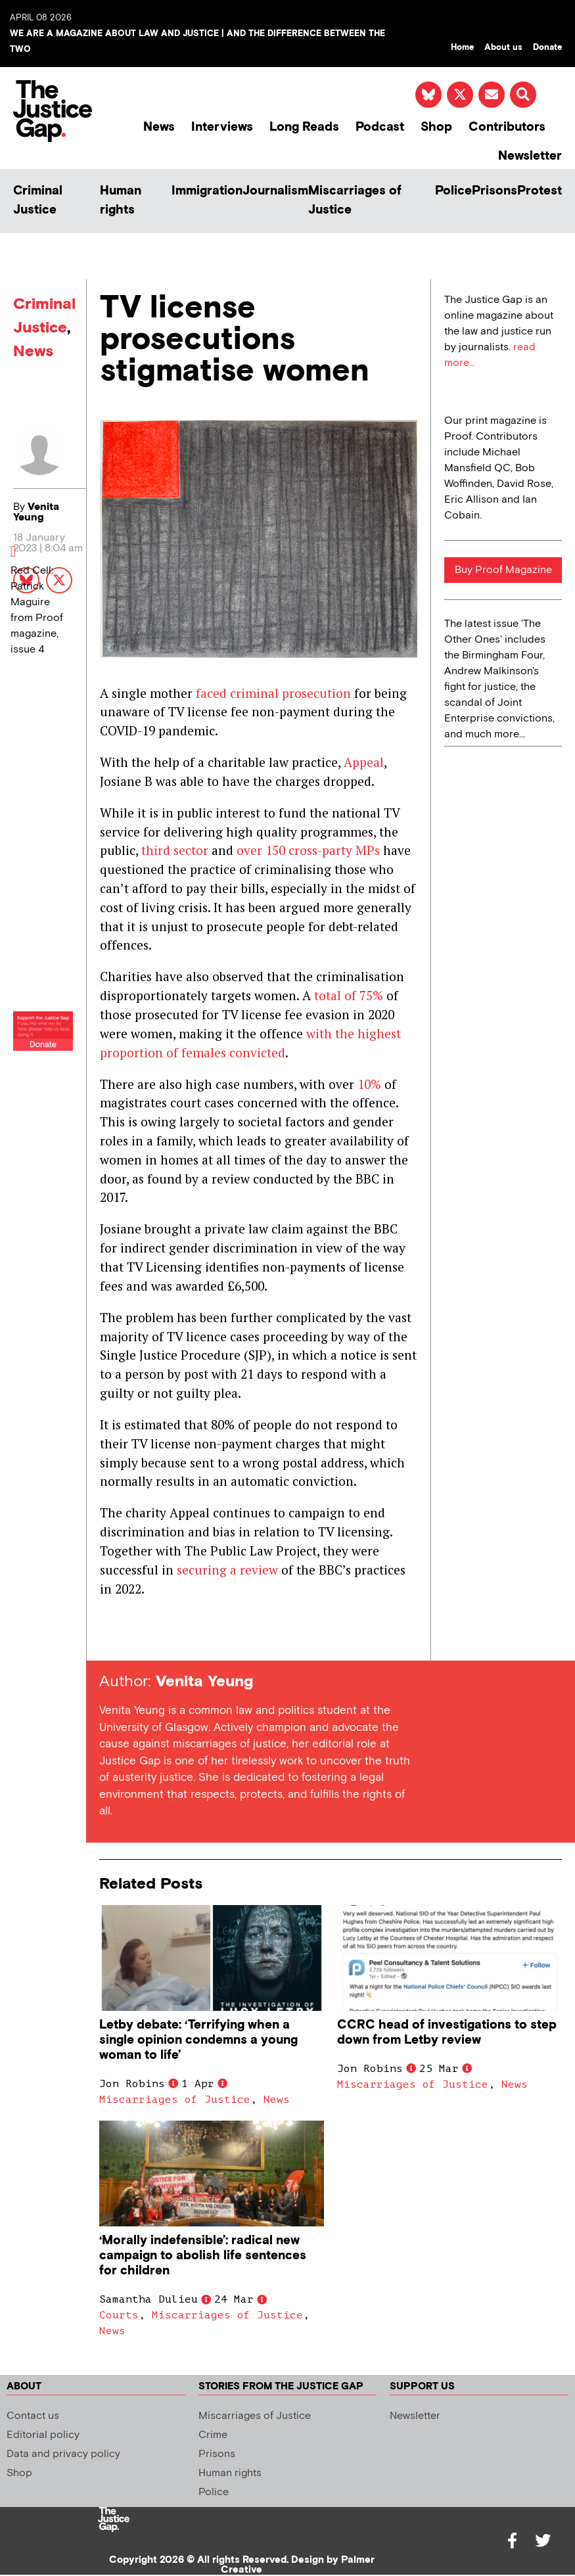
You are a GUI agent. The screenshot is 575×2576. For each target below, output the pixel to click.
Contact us (33, 2416)
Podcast (380, 127)
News (159, 127)
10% (369, 1084)
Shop (436, 127)
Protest (539, 191)
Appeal (364, 762)
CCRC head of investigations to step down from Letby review (447, 2032)
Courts (119, 2315)
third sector (174, 850)
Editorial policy (43, 2435)
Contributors (507, 127)
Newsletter (530, 156)
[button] (523, 95)
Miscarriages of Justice (355, 200)
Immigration (207, 191)
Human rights (120, 200)
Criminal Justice (37, 200)
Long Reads (304, 127)
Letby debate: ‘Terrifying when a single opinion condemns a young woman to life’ (198, 2040)
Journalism (275, 191)
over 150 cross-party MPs (308, 850)
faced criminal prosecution (273, 693)
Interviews (222, 127)
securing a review (227, 1569)
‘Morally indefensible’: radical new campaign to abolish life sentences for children (202, 2255)
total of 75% (348, 995)
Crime (212, 2435)
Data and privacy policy (63, 2454)
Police (453, 191)
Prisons (494, 191)
